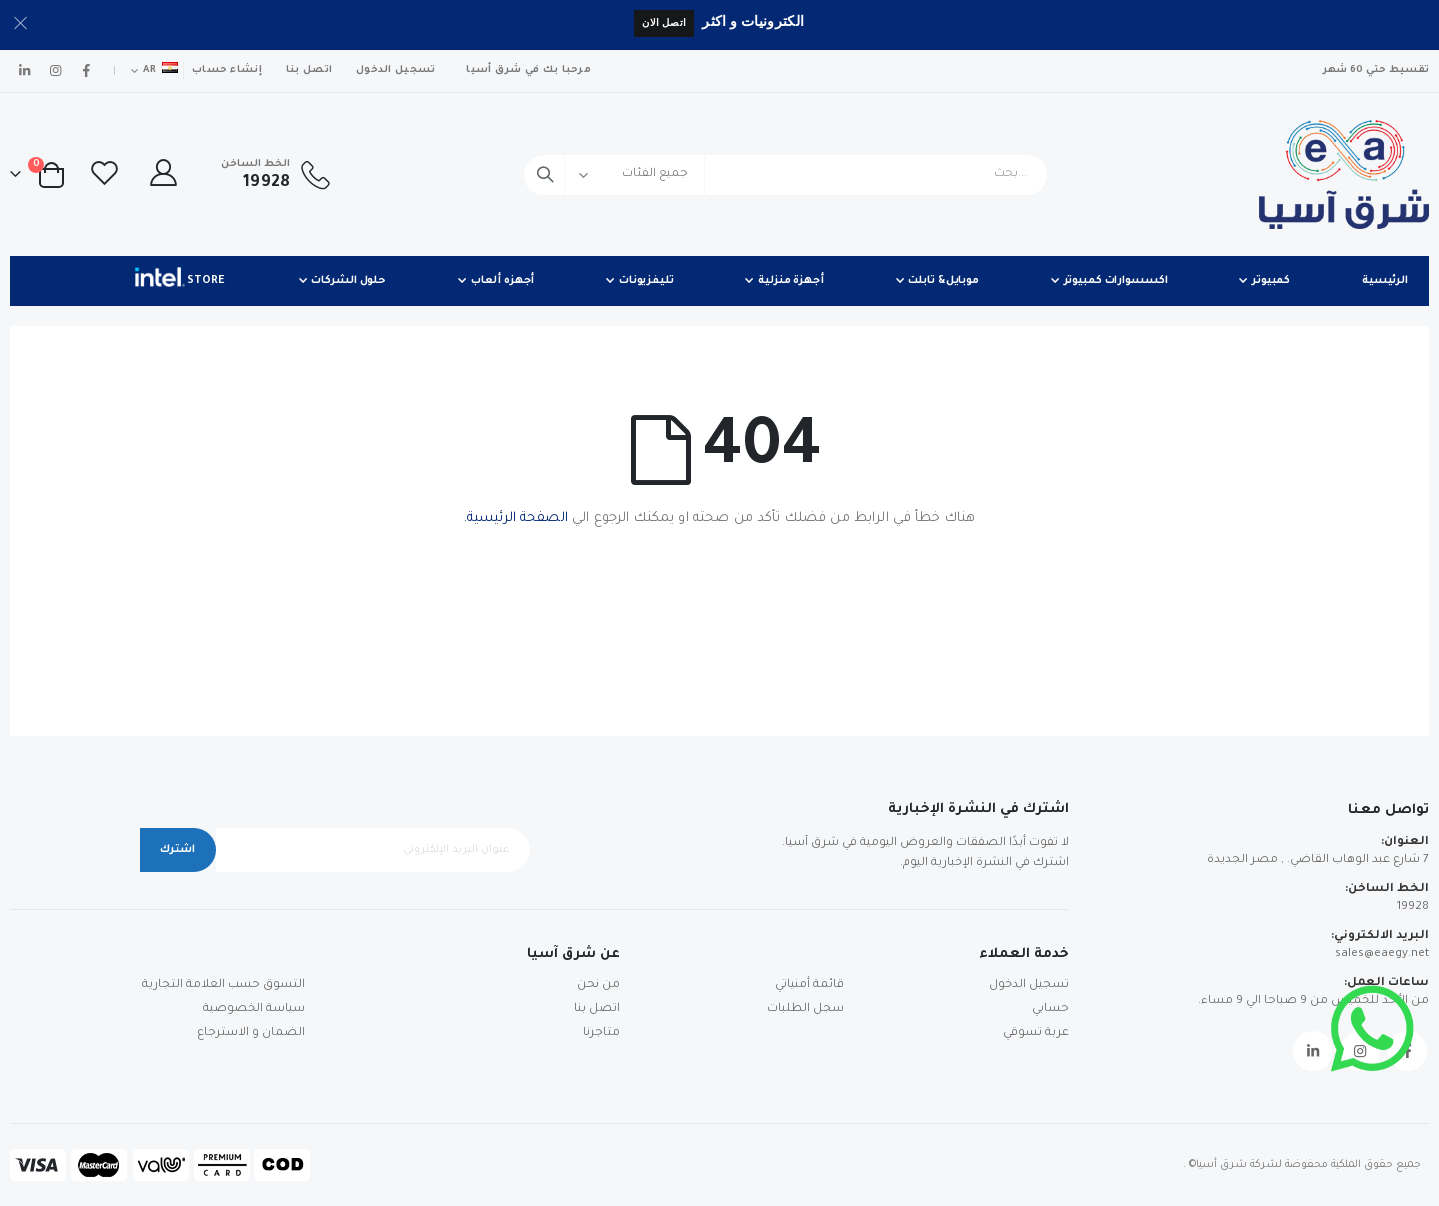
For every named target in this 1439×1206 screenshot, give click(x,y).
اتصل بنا (309, 70)
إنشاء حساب (227, 70)
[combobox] (785, 175)
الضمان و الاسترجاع (251, 1033)
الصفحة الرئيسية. (516, 518)
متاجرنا (601, 1033)
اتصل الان (664, 22)
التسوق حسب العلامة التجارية (223, 985)
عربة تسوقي (1036, 1033)
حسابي (1050, 1009)
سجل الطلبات (805, 1009)
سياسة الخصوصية (254, 1009)
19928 (1413, 907)
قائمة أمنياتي (809, 985)
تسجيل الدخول (395, 70)
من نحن (598, 985)
